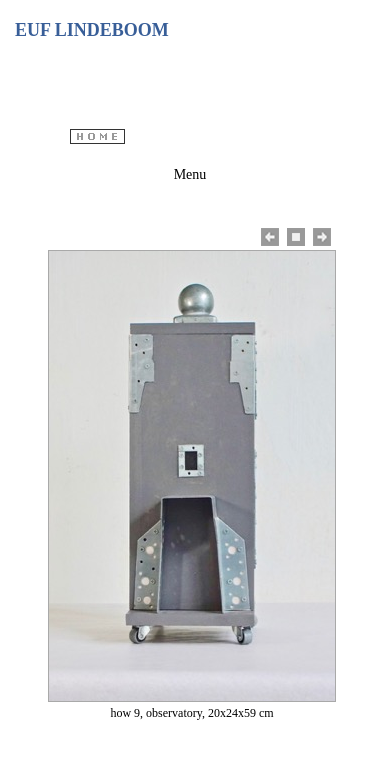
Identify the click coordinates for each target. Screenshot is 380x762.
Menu (190, 174)
